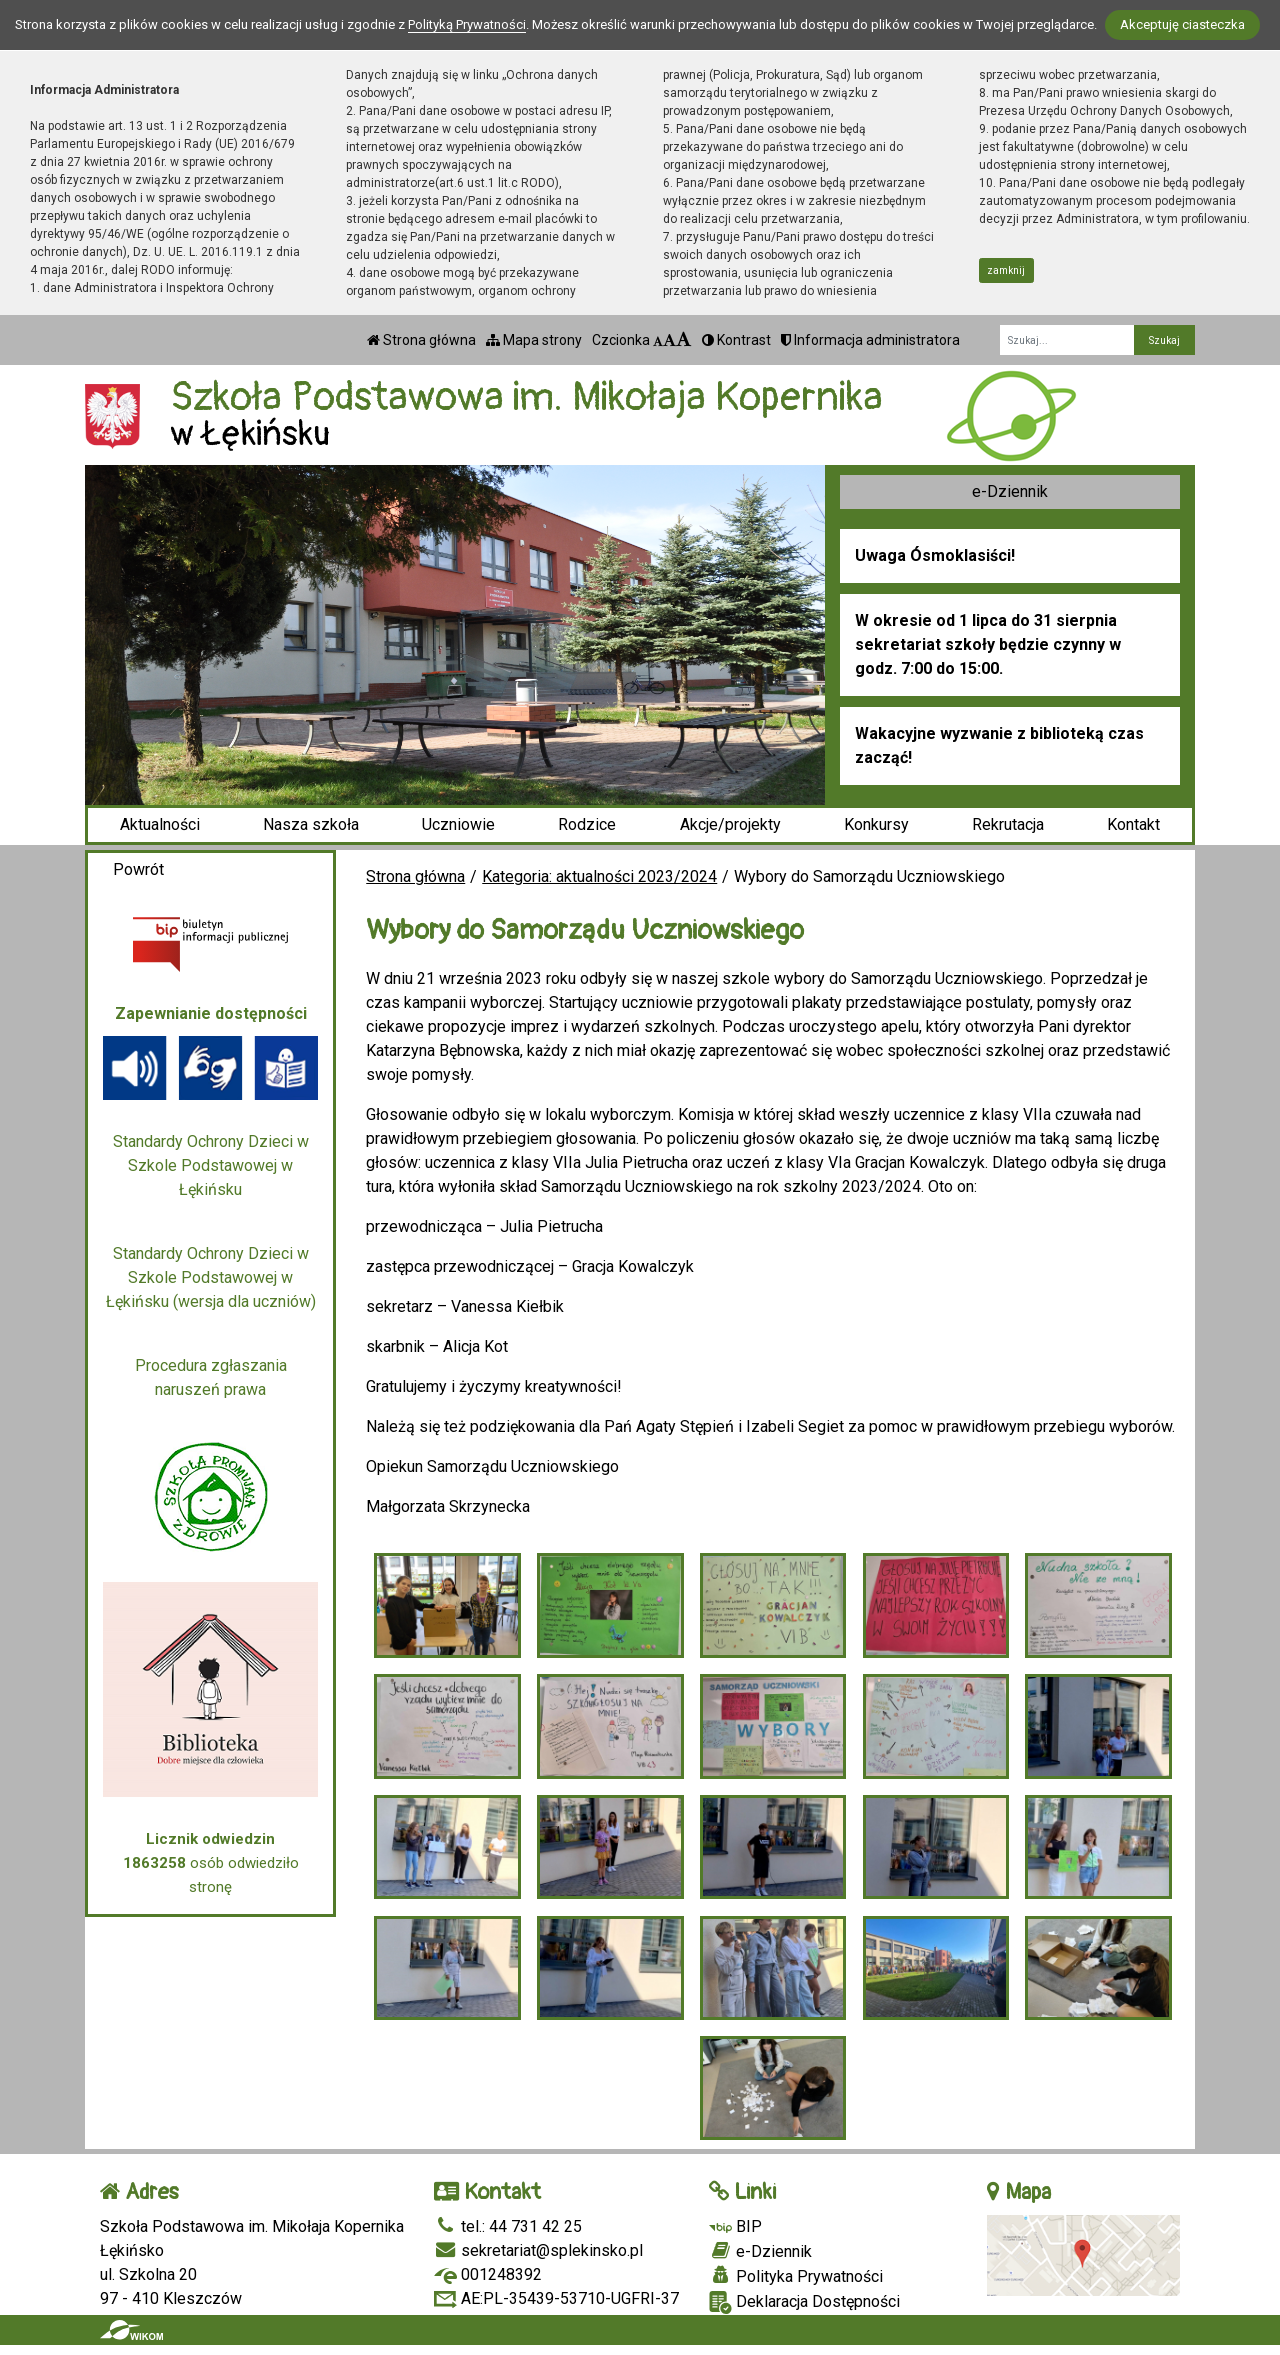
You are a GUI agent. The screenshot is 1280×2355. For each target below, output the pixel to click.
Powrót (138, 869)
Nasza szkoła (311, 824)
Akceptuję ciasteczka (1182, 24)
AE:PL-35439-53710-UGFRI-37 (556, 2298)
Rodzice (587, 824)
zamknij (1006, 270)
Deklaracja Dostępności (804, 2302)
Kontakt (1133, 824)
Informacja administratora (870, 340)
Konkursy (876, 824)
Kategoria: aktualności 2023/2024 (599, 876)
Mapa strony (534, 340)
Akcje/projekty (730, 824)
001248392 (488, 2274)
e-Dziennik (1010, 491)
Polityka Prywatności (796, 2276)
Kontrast (736, 340)
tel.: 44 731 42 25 (508, 2226)
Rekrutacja (1008, 824)
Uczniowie (458, 824)
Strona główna (421, 340)
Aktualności (160, 824)
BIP (735, 2226)
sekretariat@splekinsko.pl (538, 2250)
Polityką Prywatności (467, 24)
